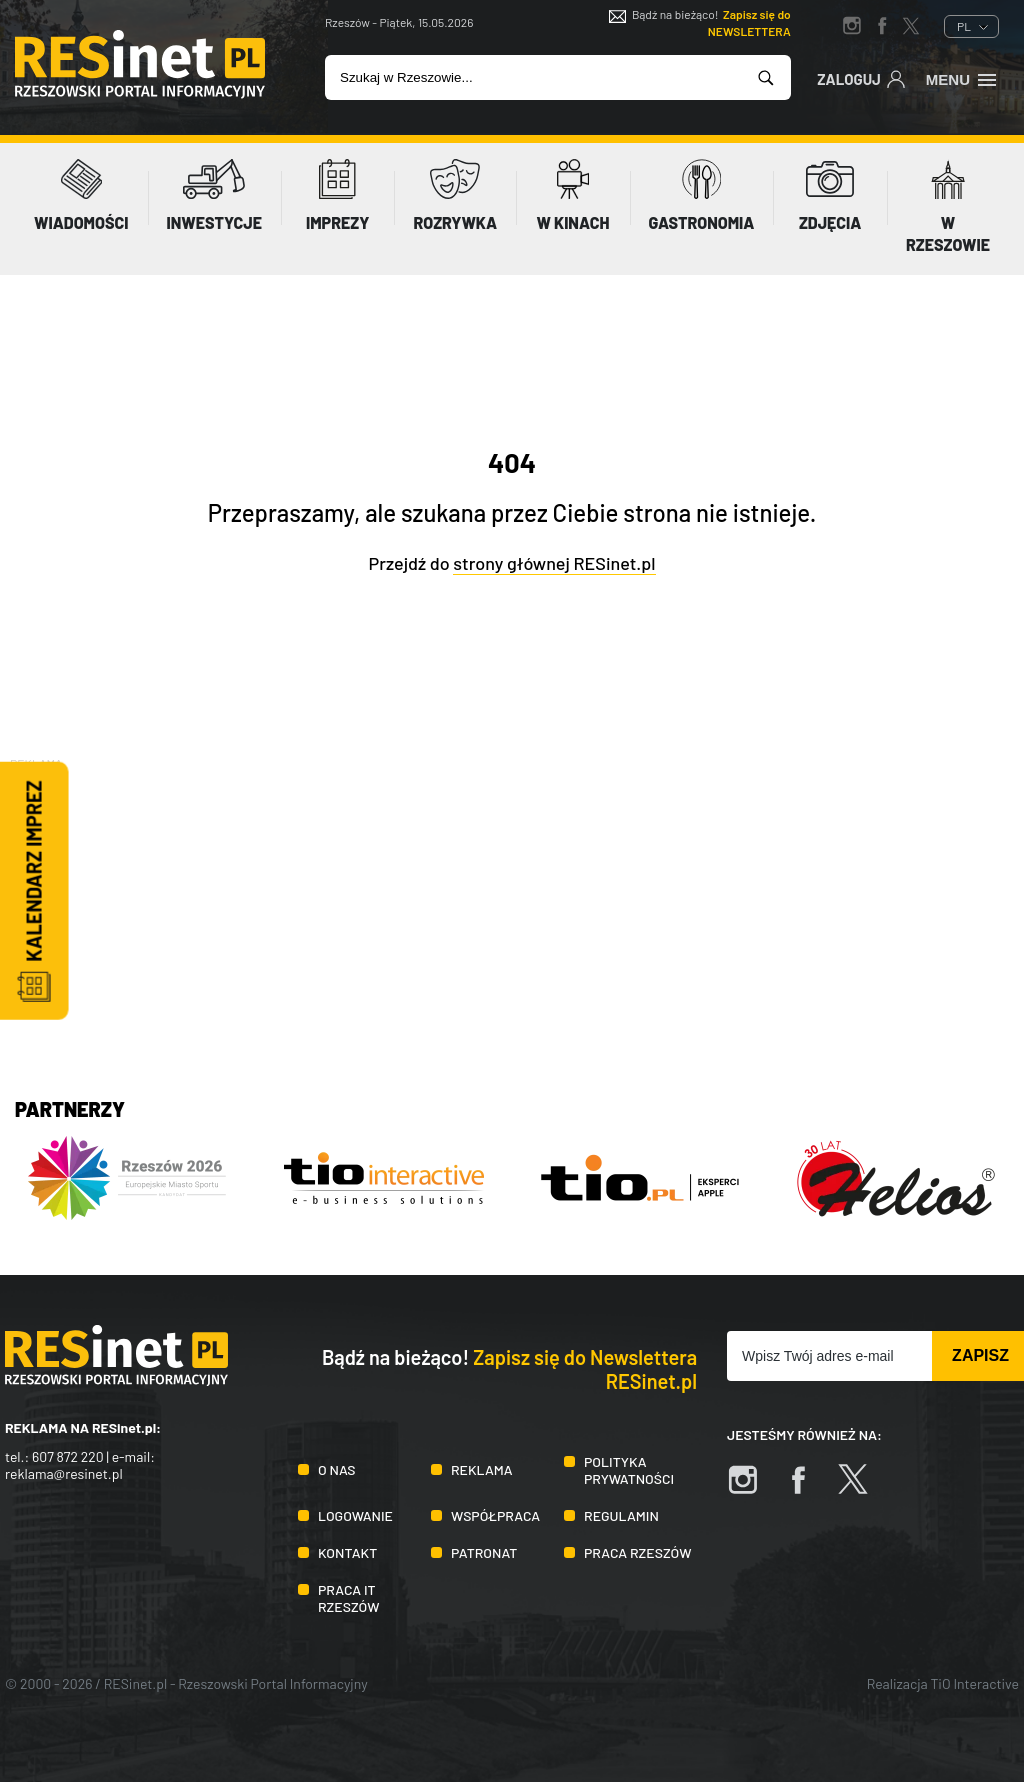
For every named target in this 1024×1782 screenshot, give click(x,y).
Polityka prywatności (629, 1470)
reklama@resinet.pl (64, 1473)
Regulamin (621, 1515)
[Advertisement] (512, 914)
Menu (962, 78)
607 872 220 (68, 1456)
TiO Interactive (975, 1683)
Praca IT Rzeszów (349, 1598)
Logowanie (355, 1515)
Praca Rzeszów (637, 1552)
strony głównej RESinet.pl (554, 563)
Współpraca (495, 1515)
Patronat (484, 1552)
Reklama (482, 1469)
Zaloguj (861, 78)
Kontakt (347, 1552)
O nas (336, 1469)
